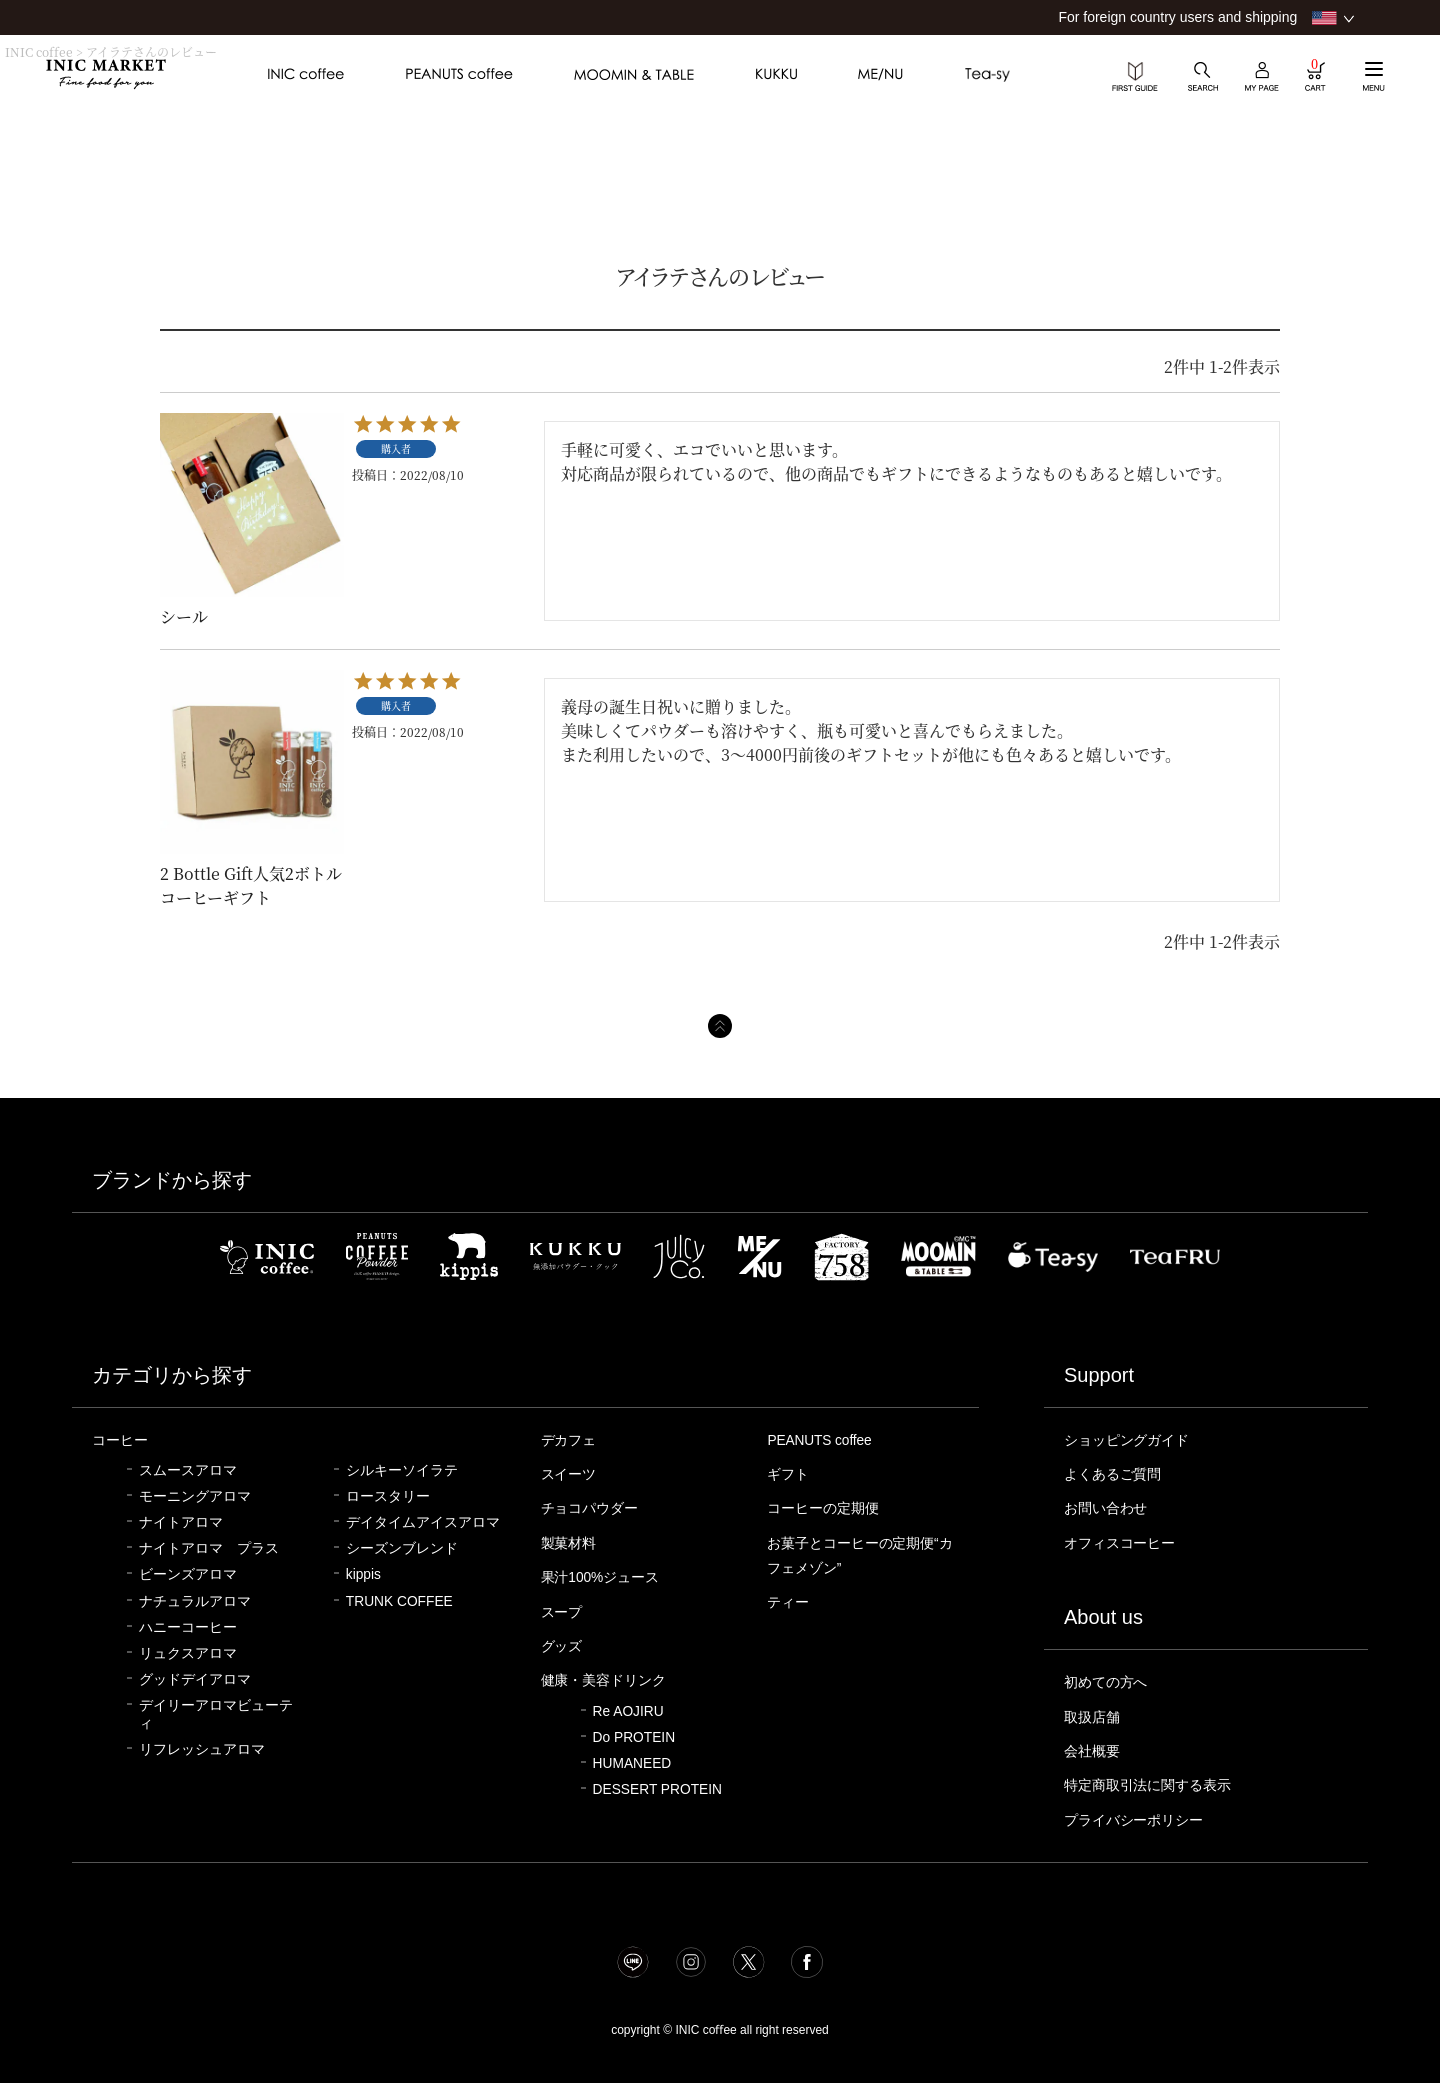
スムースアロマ (188, 1469)
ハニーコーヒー (188, 1626)
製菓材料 (571, 1540)
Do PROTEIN (634, 1729)
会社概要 (1094, 1745)
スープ (563, 1607)
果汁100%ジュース (604, 1573)
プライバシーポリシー (1139, 1812)
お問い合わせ (1109, 1506)
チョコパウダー (593, 1506)
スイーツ (571, 1473)
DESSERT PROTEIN (657, 1781)
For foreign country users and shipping (1177, 17)
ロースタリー (388, 1495)
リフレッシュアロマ (202, 1748)
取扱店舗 (1094, 1712)
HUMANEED (632, 1755)
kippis (363, 1573)
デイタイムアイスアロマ (423, 1521)
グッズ (563, 1640)
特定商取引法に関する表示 (1154, 1778)
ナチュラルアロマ (195, 1600)
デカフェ (571, 1440)
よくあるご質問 (1116, 1473)
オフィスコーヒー (1124, 1540)
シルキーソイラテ (402, 1469)
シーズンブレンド (402, 1547)
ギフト (789, 1473)
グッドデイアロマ (195, 1678)
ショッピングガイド (1131, 1440)
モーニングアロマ (195, 1495)
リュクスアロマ (188, 1652)
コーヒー (122, 1440)
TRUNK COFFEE (399, 1600)
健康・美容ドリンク (608, 1673)
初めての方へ (1109, 1678)
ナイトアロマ (181, 1521)
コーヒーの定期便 (827, 1506)
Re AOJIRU (628, 1703)
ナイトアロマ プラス (209, 1547)
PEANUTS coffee (823, 1440)
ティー (789, 1597)
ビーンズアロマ (188, 1573)
